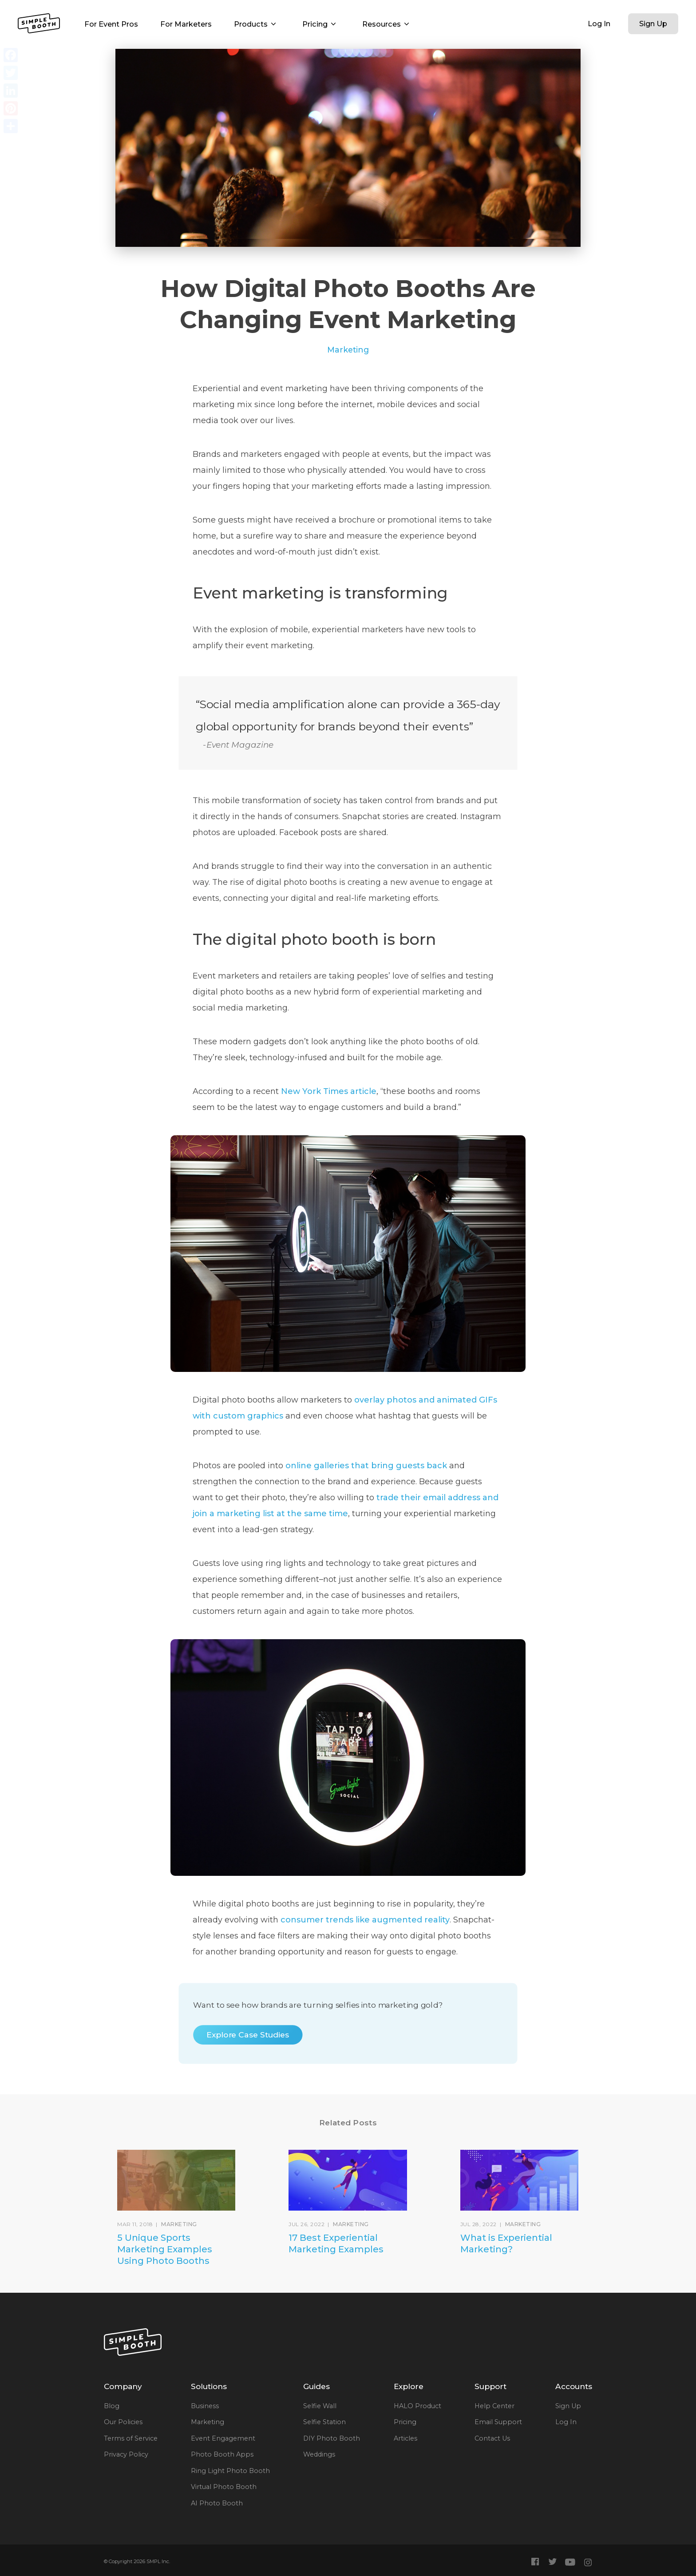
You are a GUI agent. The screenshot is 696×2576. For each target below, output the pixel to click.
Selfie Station (324, 2422)
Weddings (319, 2454)
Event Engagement (223, 2438)
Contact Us (492, 2438)
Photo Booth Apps (222, 2454)
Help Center (494, 2406)
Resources (387, 24)
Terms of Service (131, 2438)
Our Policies (123, 2422)
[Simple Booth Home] (39, 23)
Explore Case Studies (247, 2034)
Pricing (321, 24)
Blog (111, 2406)
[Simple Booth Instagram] (587, 2562)
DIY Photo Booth (331, 2438)
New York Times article (328, 1091)
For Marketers (186, 24)
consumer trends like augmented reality (365, 1920)
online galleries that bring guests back (366, 1465)
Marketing (348, 349)
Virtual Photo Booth (224, 2487)
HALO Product (417, 2406)
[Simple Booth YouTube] (570, 2561)
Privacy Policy (126, 2454)
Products (257, 24)
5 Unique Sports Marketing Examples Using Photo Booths (164, 2249)
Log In (599, 23)
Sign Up (653, 23)
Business (205, 2406)
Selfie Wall (319, 2406)
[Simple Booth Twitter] (552, 2561)
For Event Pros (111, 24)
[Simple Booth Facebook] (535, 2562)
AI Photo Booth (217, 2503)
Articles (405, 2438)
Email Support (498, 2422)
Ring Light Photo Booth (230, 2471)
